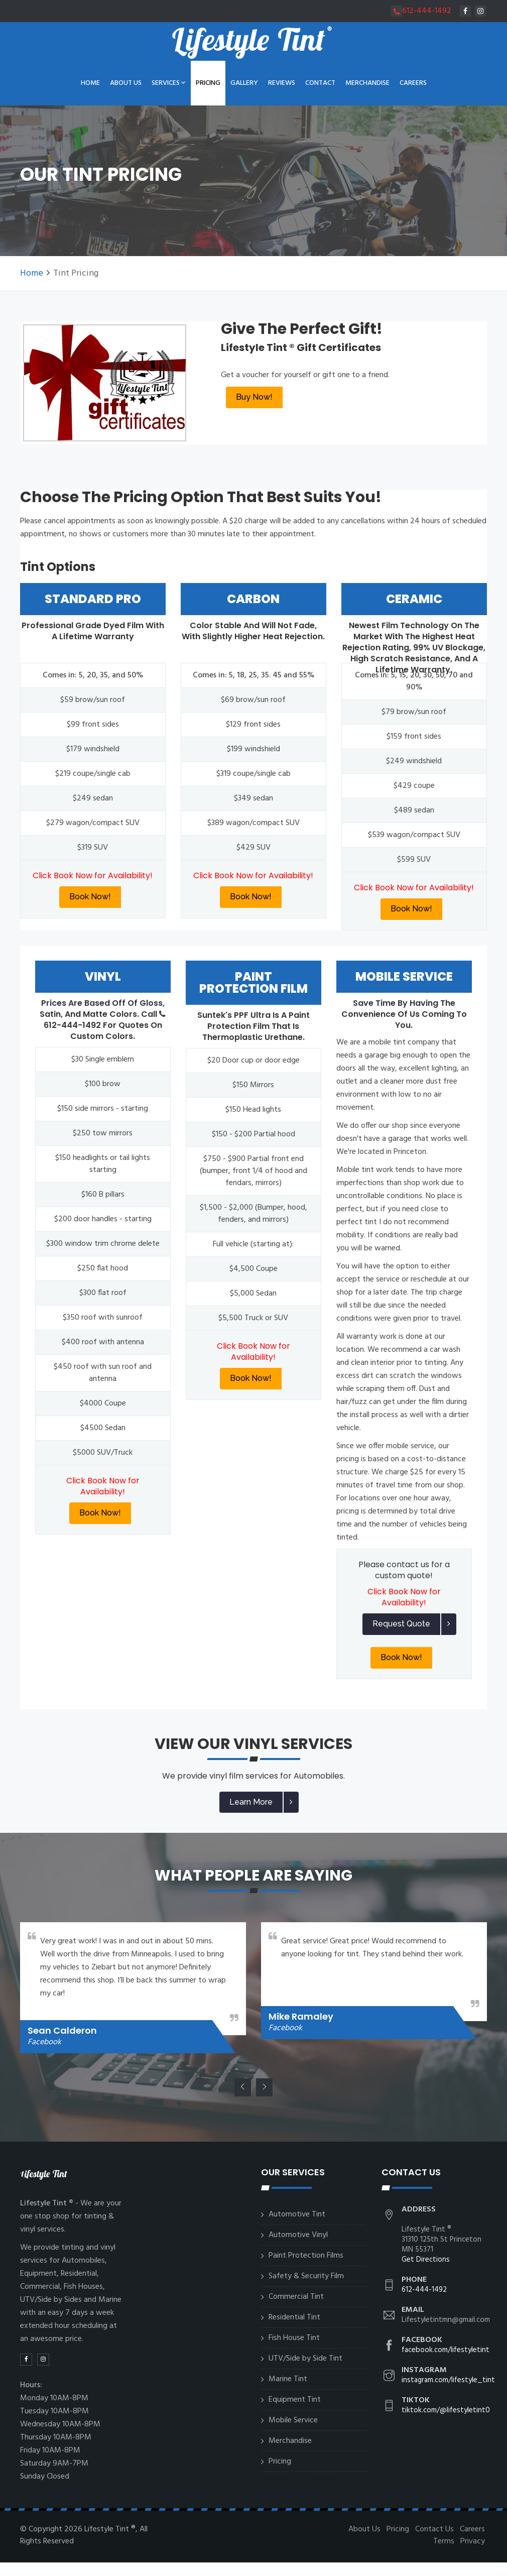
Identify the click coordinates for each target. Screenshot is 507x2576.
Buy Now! (254, 397)
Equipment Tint (295, 2399)
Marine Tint (288, 2379)
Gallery (244, 83)
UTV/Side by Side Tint (305, 2358)
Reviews (281, 83)
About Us (126, 83)
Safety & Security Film (306, 2276)
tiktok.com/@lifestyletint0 (446, 2410)
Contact (320, 83)
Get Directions (426, 2260)
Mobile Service (293, 2420)
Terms (443, 2541)
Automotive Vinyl (298, 2235)
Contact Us (434, 2529)
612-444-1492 (421, 11)
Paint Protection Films (306, 2255)
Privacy (472, 2541)
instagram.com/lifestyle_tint (448, 2380)
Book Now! (90, 896)
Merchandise (367, 83)
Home (90, 83)
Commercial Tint (296, 2296)
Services (169, 83)
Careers (413, 83)
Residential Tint (294, 2317)
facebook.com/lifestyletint (445, 2350)
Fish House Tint (294, 2338)
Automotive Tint (297, 2214)
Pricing (208, 83)
